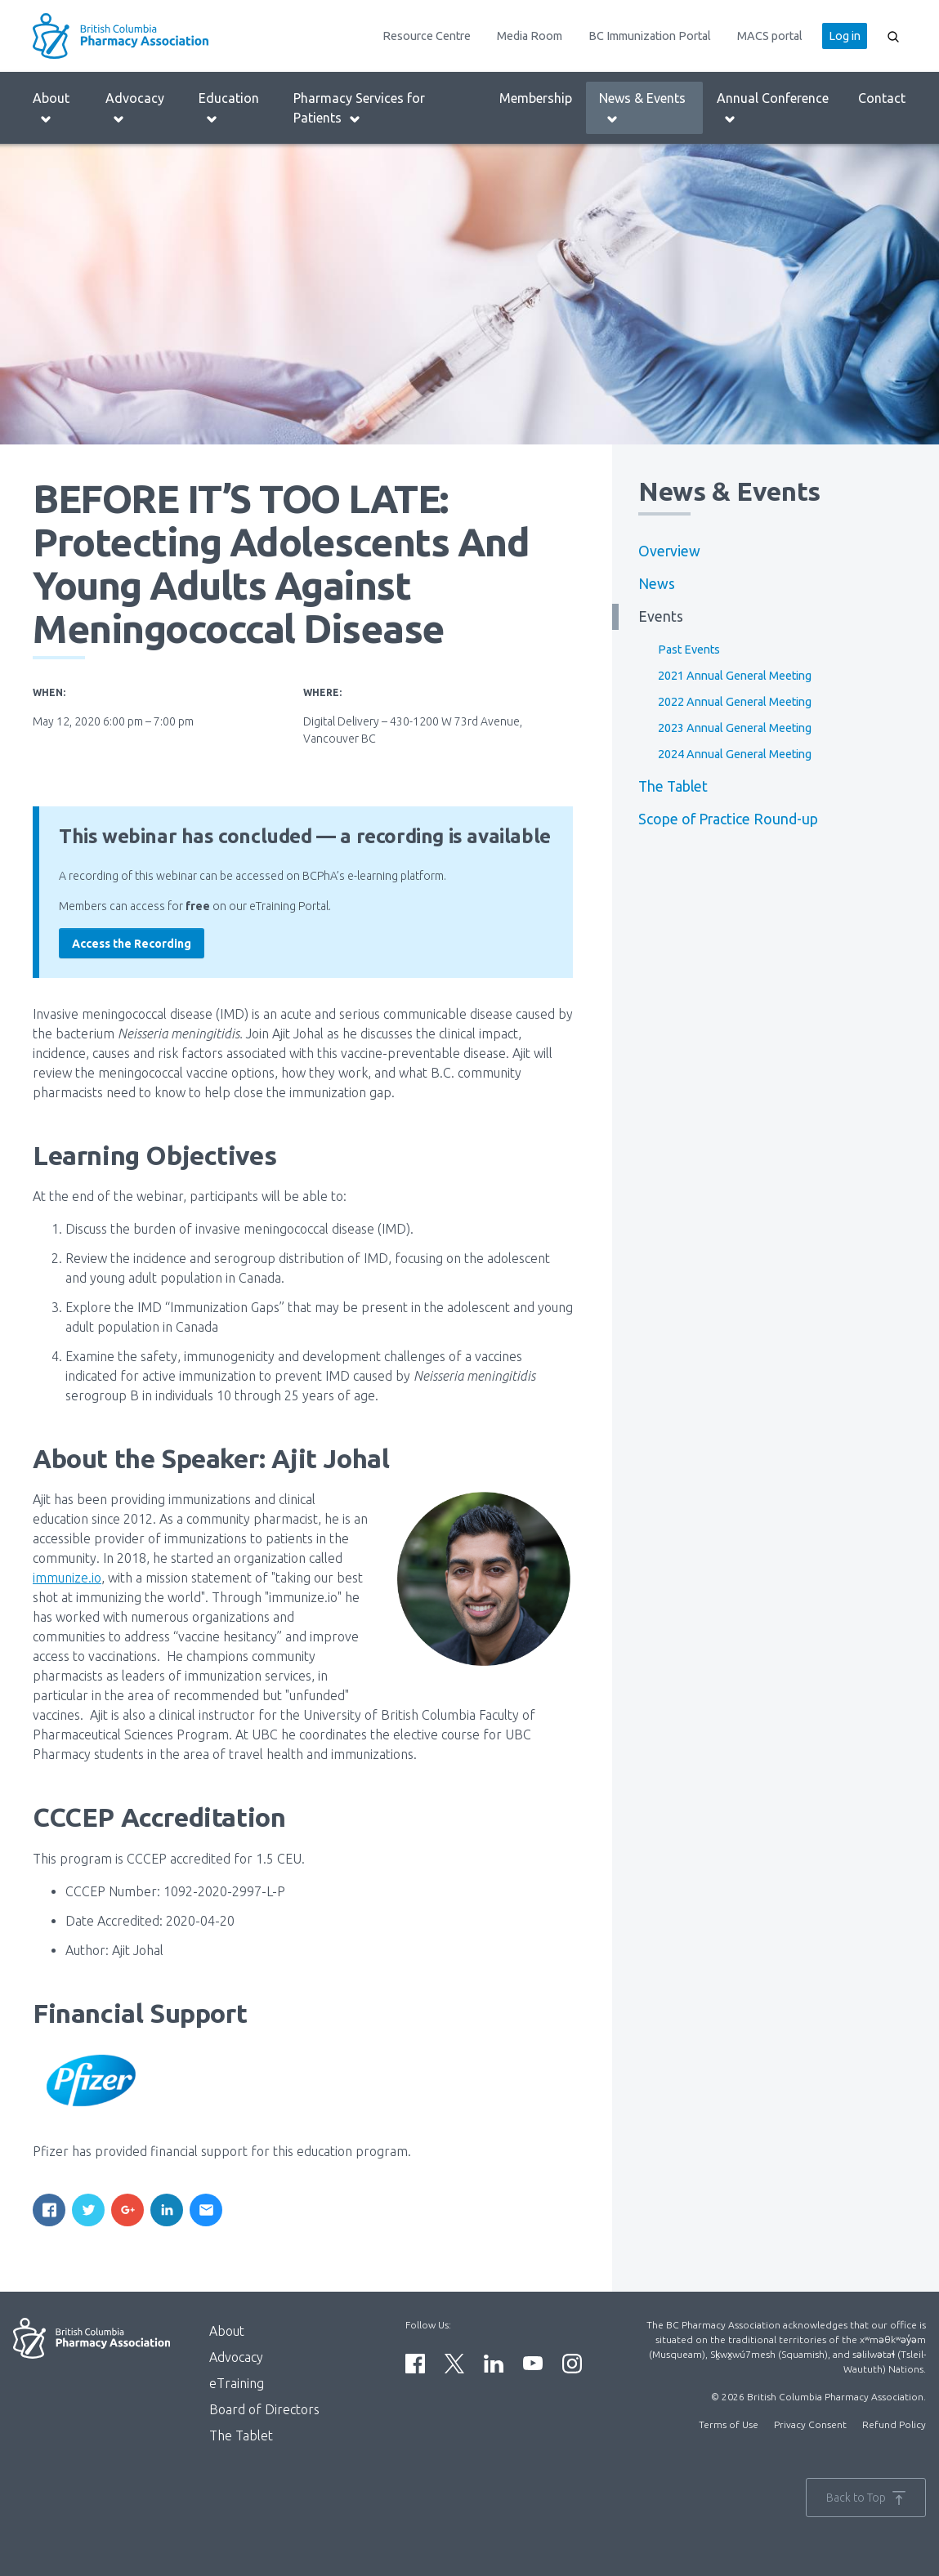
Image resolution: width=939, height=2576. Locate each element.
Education (229, 108)
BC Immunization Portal (649, 35)
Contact (881, 98)
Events (660, 616)
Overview (669, 551)
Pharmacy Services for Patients (359, 108)
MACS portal (770, 35)
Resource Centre (426, 35)
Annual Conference (773, 108)
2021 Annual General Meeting (735, 675)
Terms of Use (728, 2424)
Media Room (529, 35)
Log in (845, 35)
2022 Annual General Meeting (735, 701)
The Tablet (673, 786)
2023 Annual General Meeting (735, 727)
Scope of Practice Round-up (728, 819)
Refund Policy (894, 2424)
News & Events (642, 108)
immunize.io (67, 1577)
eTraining (236, 2383)
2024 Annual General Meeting (735, 754)
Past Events (689, 649)
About (51, 108)
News (656, 584)
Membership (535, 98)
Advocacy (134, 108)
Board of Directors (264, 2409)
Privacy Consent (810, 2424)
